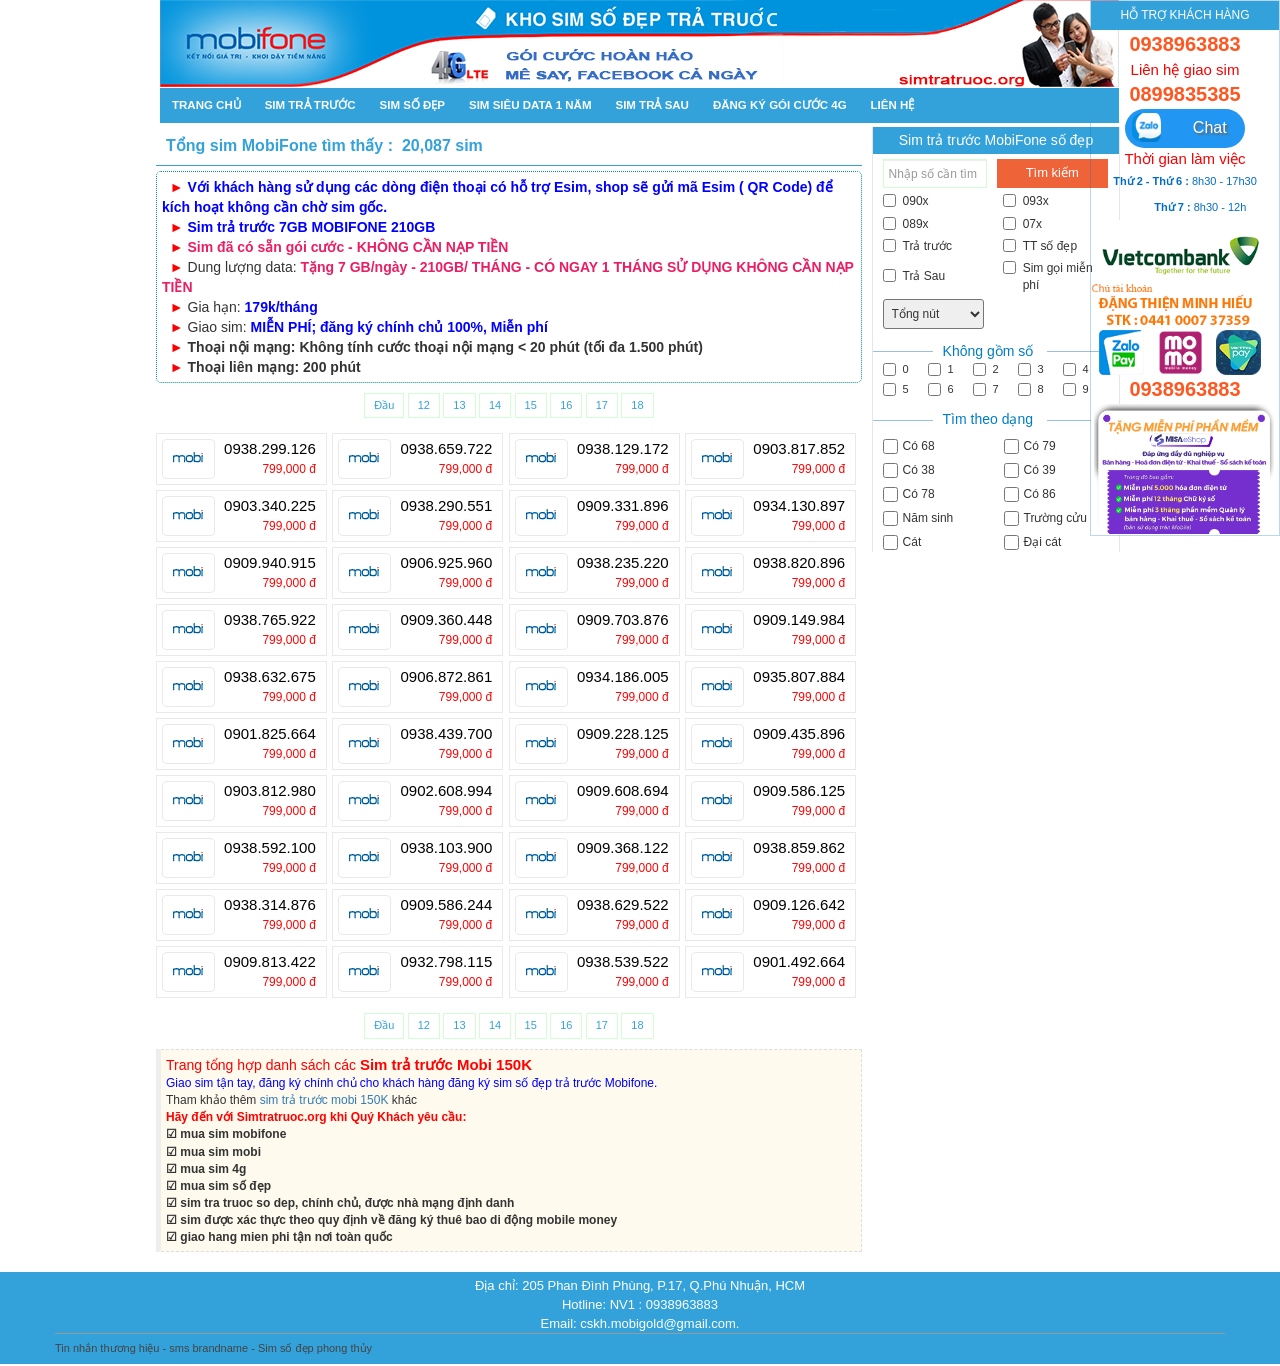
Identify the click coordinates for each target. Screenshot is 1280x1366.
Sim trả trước (310, 105)
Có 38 (909, 470)
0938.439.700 (446, 734)
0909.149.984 (799, 620)
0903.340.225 (270, 506)
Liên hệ (893, 105)
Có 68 (909, 446)
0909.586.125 (799, 791)
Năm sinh (918, 518)
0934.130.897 (799, 506)
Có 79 (1030, 446)
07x (1022, 224)
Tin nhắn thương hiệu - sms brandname (151, 1348)
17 (602, 405)
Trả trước (918, 246)
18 (637, 405)
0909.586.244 (446, 905)
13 (459, 405)
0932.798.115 (446, 962)
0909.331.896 (623, 506)
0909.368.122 (623, 848)
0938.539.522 (623, 962)
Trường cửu (1045, 518)
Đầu (384, 405)
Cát (902, 542)
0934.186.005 (623, 677)
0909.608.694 (623, 791)
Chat (1179, 127)
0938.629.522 (623, 905)
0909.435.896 (799, 734)
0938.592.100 (270, 848)
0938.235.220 (623, 563)
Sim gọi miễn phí (1048, 276)
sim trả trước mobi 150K (324, 1100)
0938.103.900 (446, 848)
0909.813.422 (270, 962)
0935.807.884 (799, 677)
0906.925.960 (446, 563)
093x (1026, 201)
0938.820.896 (799, 563)
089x (906, 224)
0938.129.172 (623, 449)
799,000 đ (288, 469)
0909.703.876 (623, 620)
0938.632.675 (270, 677)
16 (566, 405)
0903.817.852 (799, 449)
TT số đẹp (1040, 246)
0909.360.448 (446, 620)
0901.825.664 (270, 734)
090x (906, 201)
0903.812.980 (270, 791)
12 (424, 405)
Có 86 (1030, 494)
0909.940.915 (270, 563)
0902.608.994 (446, 791)
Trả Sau (914, 276)
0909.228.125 (623, 734)
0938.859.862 (799, 848)
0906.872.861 (446, 677)
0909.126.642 (799, 905)
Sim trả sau (651, 105)
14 (495, 405)
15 (531, 405)
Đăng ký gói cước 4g (780, 105)
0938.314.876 (270, 905)
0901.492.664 (799, 962)
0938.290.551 (446, 506)
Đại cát (1033, 542)
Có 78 (909, 494)
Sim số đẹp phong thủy (315, 1348)
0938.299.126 (270, 449)
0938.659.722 (446, 449)
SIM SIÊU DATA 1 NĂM (530, 105)
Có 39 (1030, 470)
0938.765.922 (270, 620)
